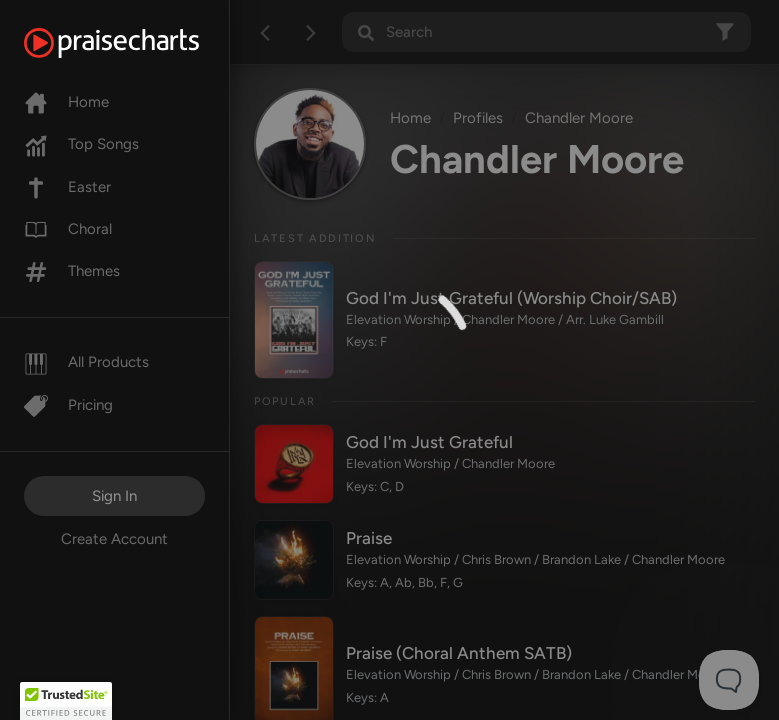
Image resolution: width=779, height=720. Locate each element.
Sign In (114, 496)
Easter (67, 187)
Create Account (114, 539)
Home (66, 102)
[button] (66, 701)
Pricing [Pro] (68, 405)
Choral (68, 229)
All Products (86, 362)
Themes (72, 271)
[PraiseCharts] (136, 43)
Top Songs (81, 144)
